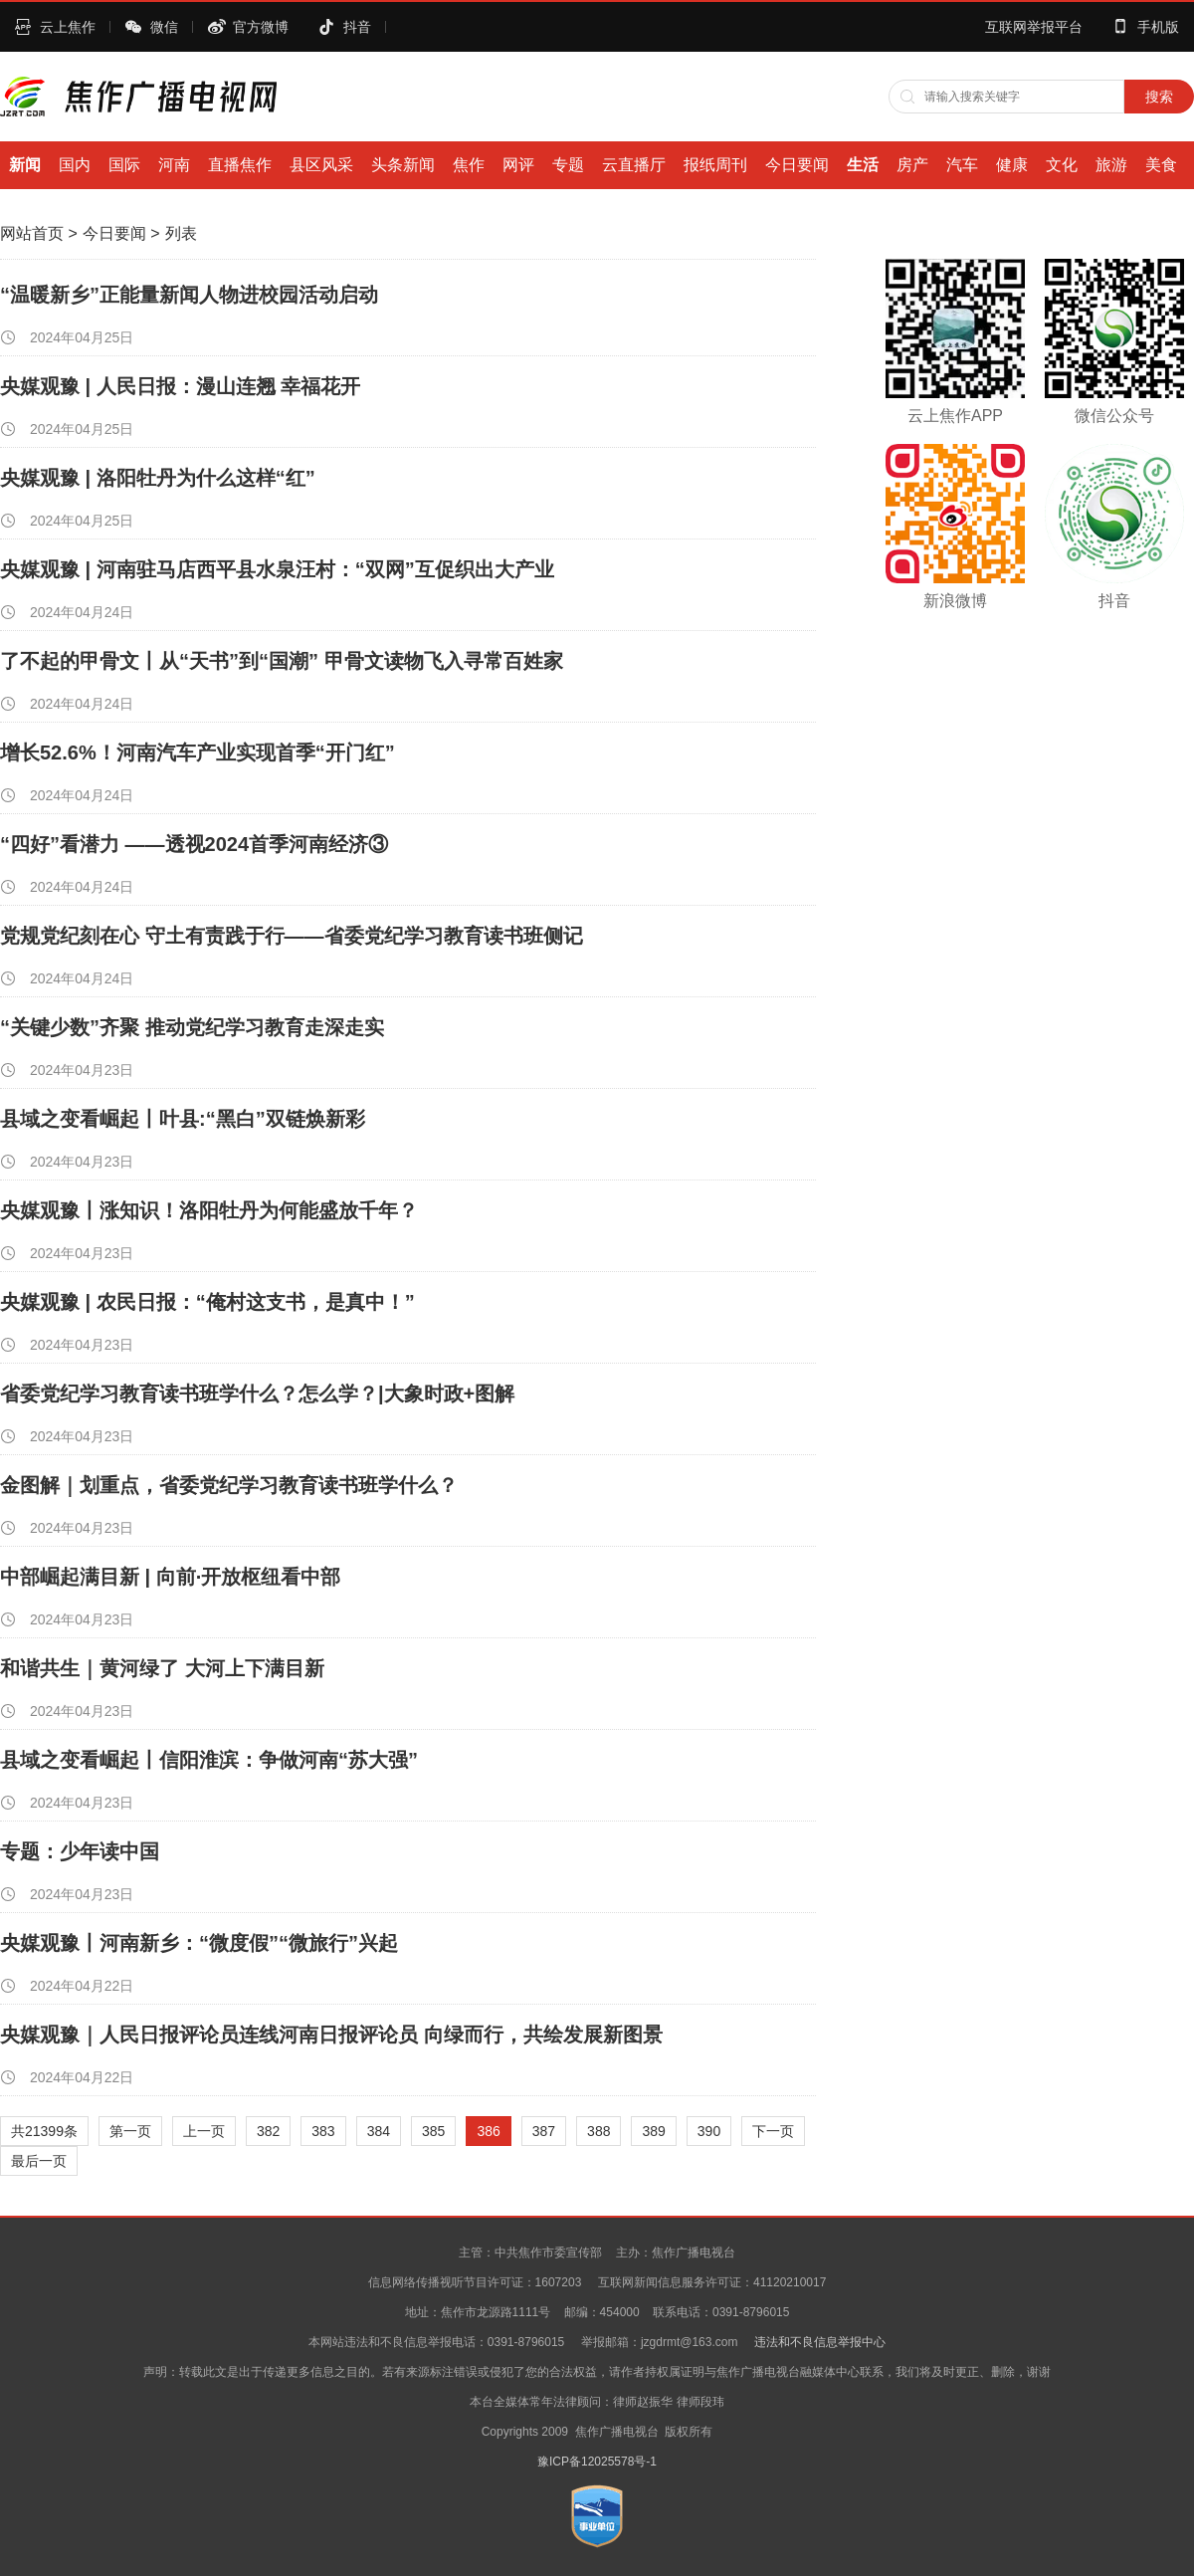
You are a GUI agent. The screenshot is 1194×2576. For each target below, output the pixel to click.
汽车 (962, 164)
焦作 (469, 164)
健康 (1012, 164)
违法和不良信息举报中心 (820, 2342)
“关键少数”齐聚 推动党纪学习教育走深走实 (192, 1027)
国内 (75, 164)
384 (378, 2131)
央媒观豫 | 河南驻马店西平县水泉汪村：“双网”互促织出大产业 (277, 569)
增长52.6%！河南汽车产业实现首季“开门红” (197, 752)
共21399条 (44, 2131)
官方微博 (261, 27)
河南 (174, 164)
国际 (124, 164)
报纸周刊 (715, 164)
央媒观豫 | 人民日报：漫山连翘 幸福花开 (180, 386)
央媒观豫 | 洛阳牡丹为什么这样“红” (157, 478)
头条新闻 (403, 164)
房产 (912, 164)
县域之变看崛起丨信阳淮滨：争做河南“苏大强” (209, 1760)
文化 (1062, 164)
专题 (568, 164)
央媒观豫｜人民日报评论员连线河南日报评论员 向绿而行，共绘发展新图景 (331, 2034)
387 (543, 2131)
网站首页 (32, 233)
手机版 (1158, 27)
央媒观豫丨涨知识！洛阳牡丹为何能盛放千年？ (209, 1210)
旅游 (1111, 164)
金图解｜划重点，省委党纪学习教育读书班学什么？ (229, 1485)
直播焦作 (240, 164)
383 (322, 2131)
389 (653, 2131)
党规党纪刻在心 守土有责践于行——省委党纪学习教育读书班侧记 (291, 936)
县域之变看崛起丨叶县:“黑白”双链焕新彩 (182, 1119)
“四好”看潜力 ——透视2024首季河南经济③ (194, 844)
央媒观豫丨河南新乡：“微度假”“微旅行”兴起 (199, 1943)
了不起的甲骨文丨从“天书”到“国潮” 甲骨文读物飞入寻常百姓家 (281, 661)
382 (268, 2131)
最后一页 (39, 2161)
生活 (863, 164)
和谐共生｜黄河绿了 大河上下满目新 (162, 1668)
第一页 (130, 2131)
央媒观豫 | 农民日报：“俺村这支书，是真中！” (207, 1302)
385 (433, 2131)
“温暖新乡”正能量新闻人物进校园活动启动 (189, 295)
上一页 (204, 2131)
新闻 (25, 164)
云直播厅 (634, 164)
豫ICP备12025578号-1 (597, 2462)
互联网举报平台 (1034, 27)
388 (598, 2131)
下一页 (773, 2131)
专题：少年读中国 (79, 1851)
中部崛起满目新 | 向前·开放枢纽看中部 (170, 1577)
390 (708, 2131)
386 (488, 2131)
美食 (1161, 164)
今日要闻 (797, 164)
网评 (518, 164)
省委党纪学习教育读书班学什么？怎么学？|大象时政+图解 (257, 1393)
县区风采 (321, 164)
